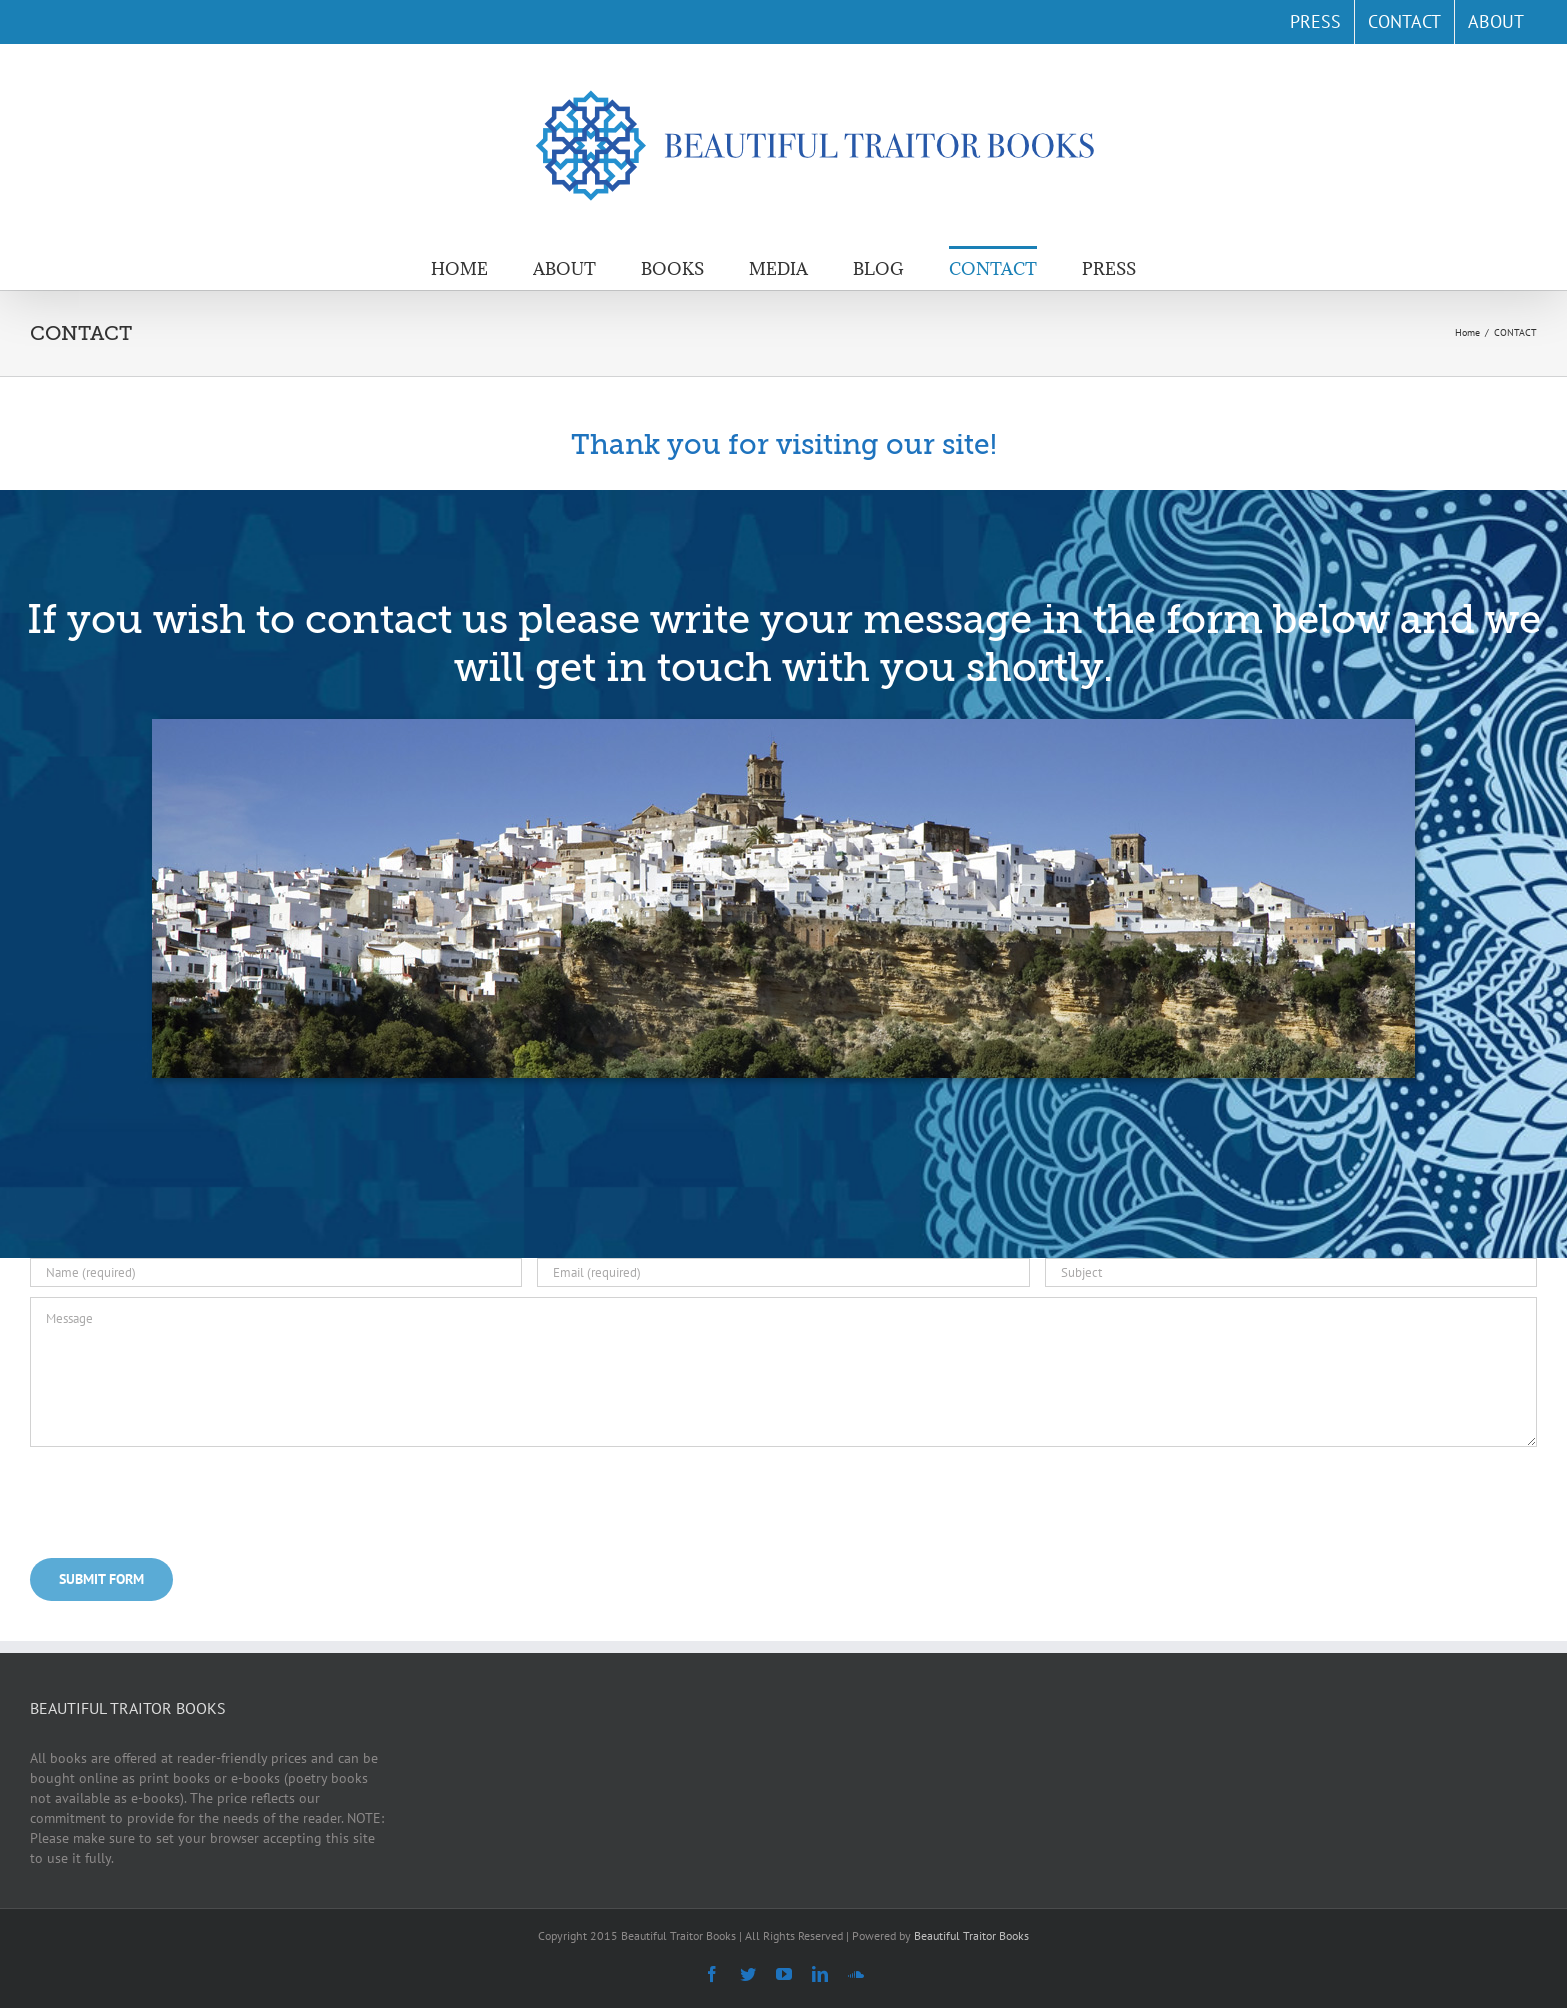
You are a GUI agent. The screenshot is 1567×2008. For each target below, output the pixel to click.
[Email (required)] (783, 1272)
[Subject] (1291, 1272)
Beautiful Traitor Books (971, 1935)
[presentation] (182, 1499)
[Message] (783, 1372)
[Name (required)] (276, 1272)
